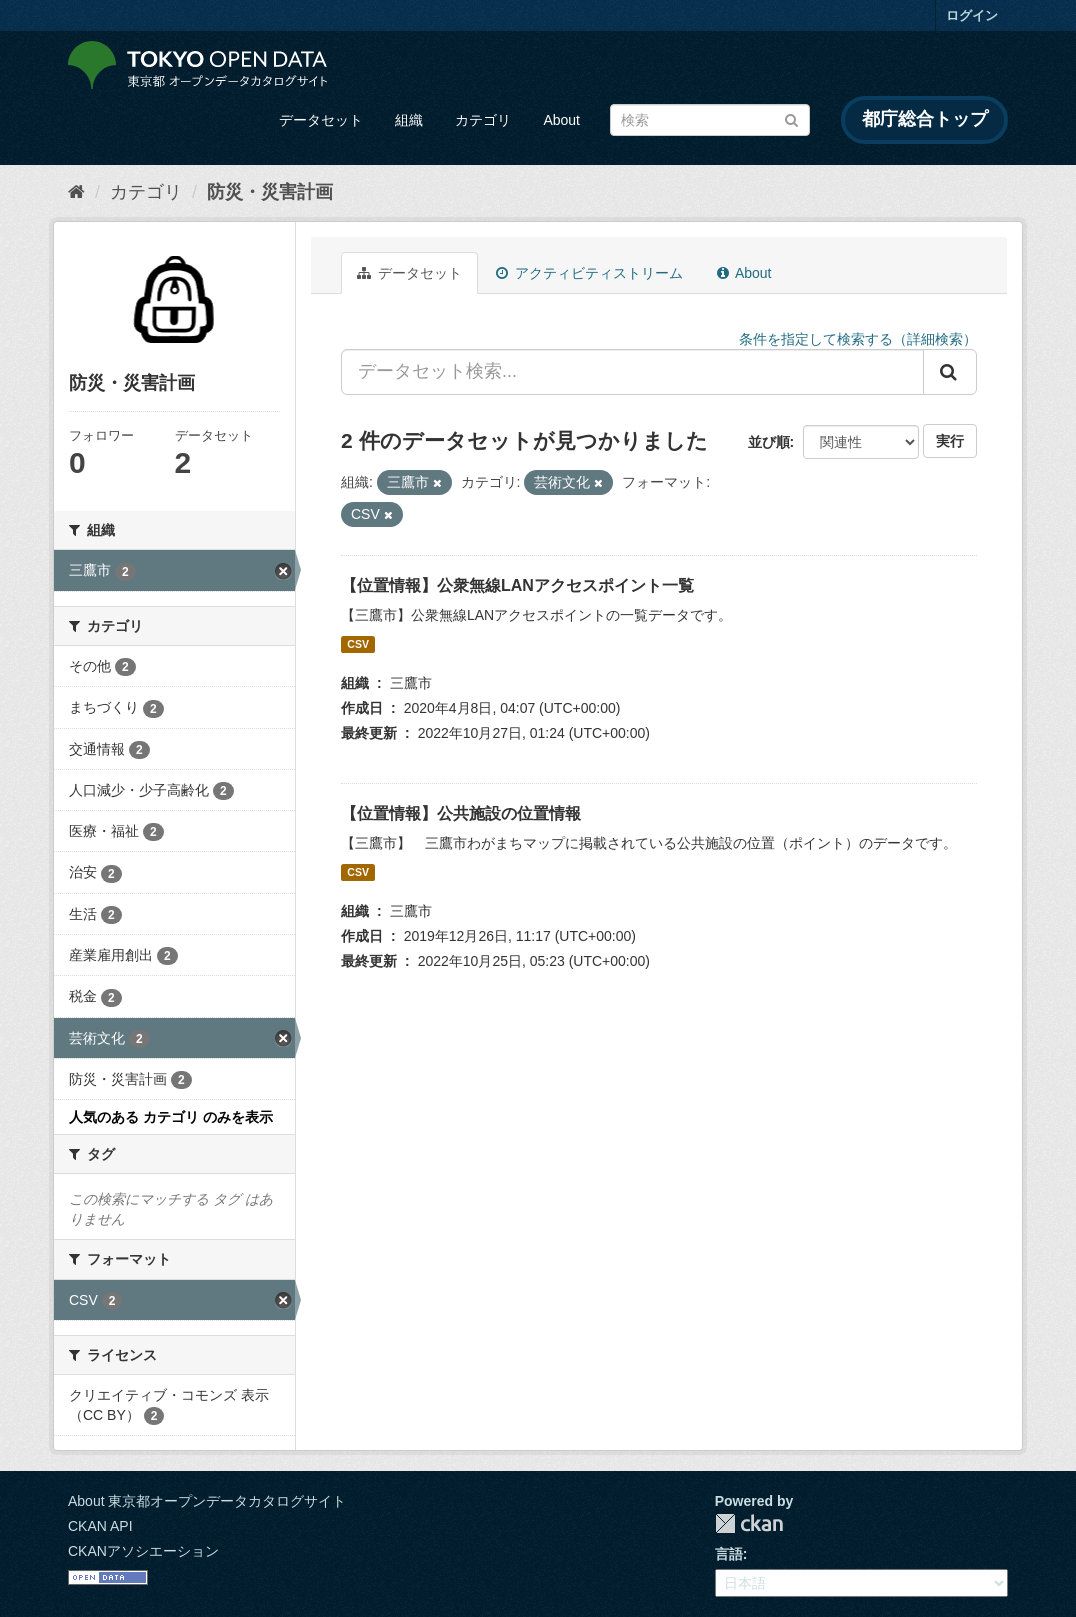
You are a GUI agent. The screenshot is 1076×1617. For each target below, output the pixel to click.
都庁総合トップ (925, 119)
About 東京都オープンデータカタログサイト (207, 1501)
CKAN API (100, 1526)
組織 (409, 120)
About (561, 120)
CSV (358, 644)
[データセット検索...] (632, 372)
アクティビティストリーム (589, 273)
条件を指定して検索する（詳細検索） (858, 339)
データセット (321, 120)
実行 (950, 441)
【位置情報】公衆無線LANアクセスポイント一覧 (517, 585)
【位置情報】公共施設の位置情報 (461, 813)
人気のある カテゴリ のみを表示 (171, 1117)
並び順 (769, 442)
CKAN (749, 1523)
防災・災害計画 (270, 192)
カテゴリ (483, 120)
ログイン (972, 15)
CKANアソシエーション (143, 1551)
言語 (729, 1554)
